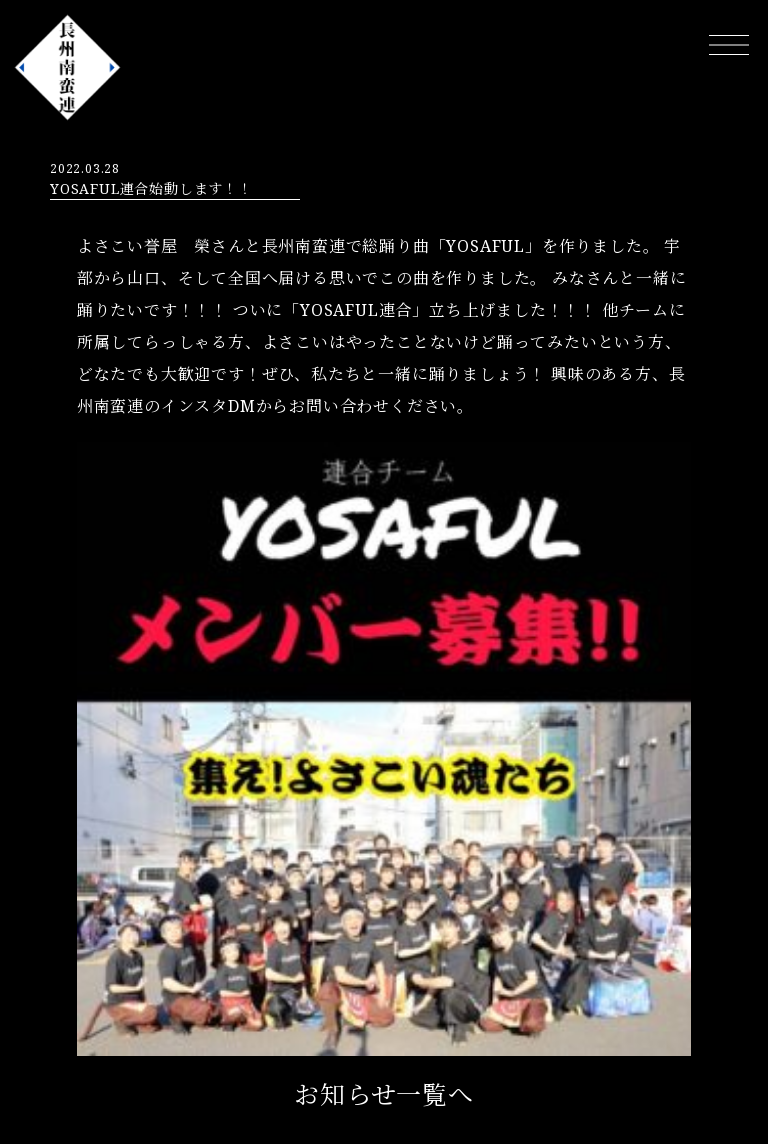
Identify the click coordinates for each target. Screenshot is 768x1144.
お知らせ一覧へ (384, 1094)
